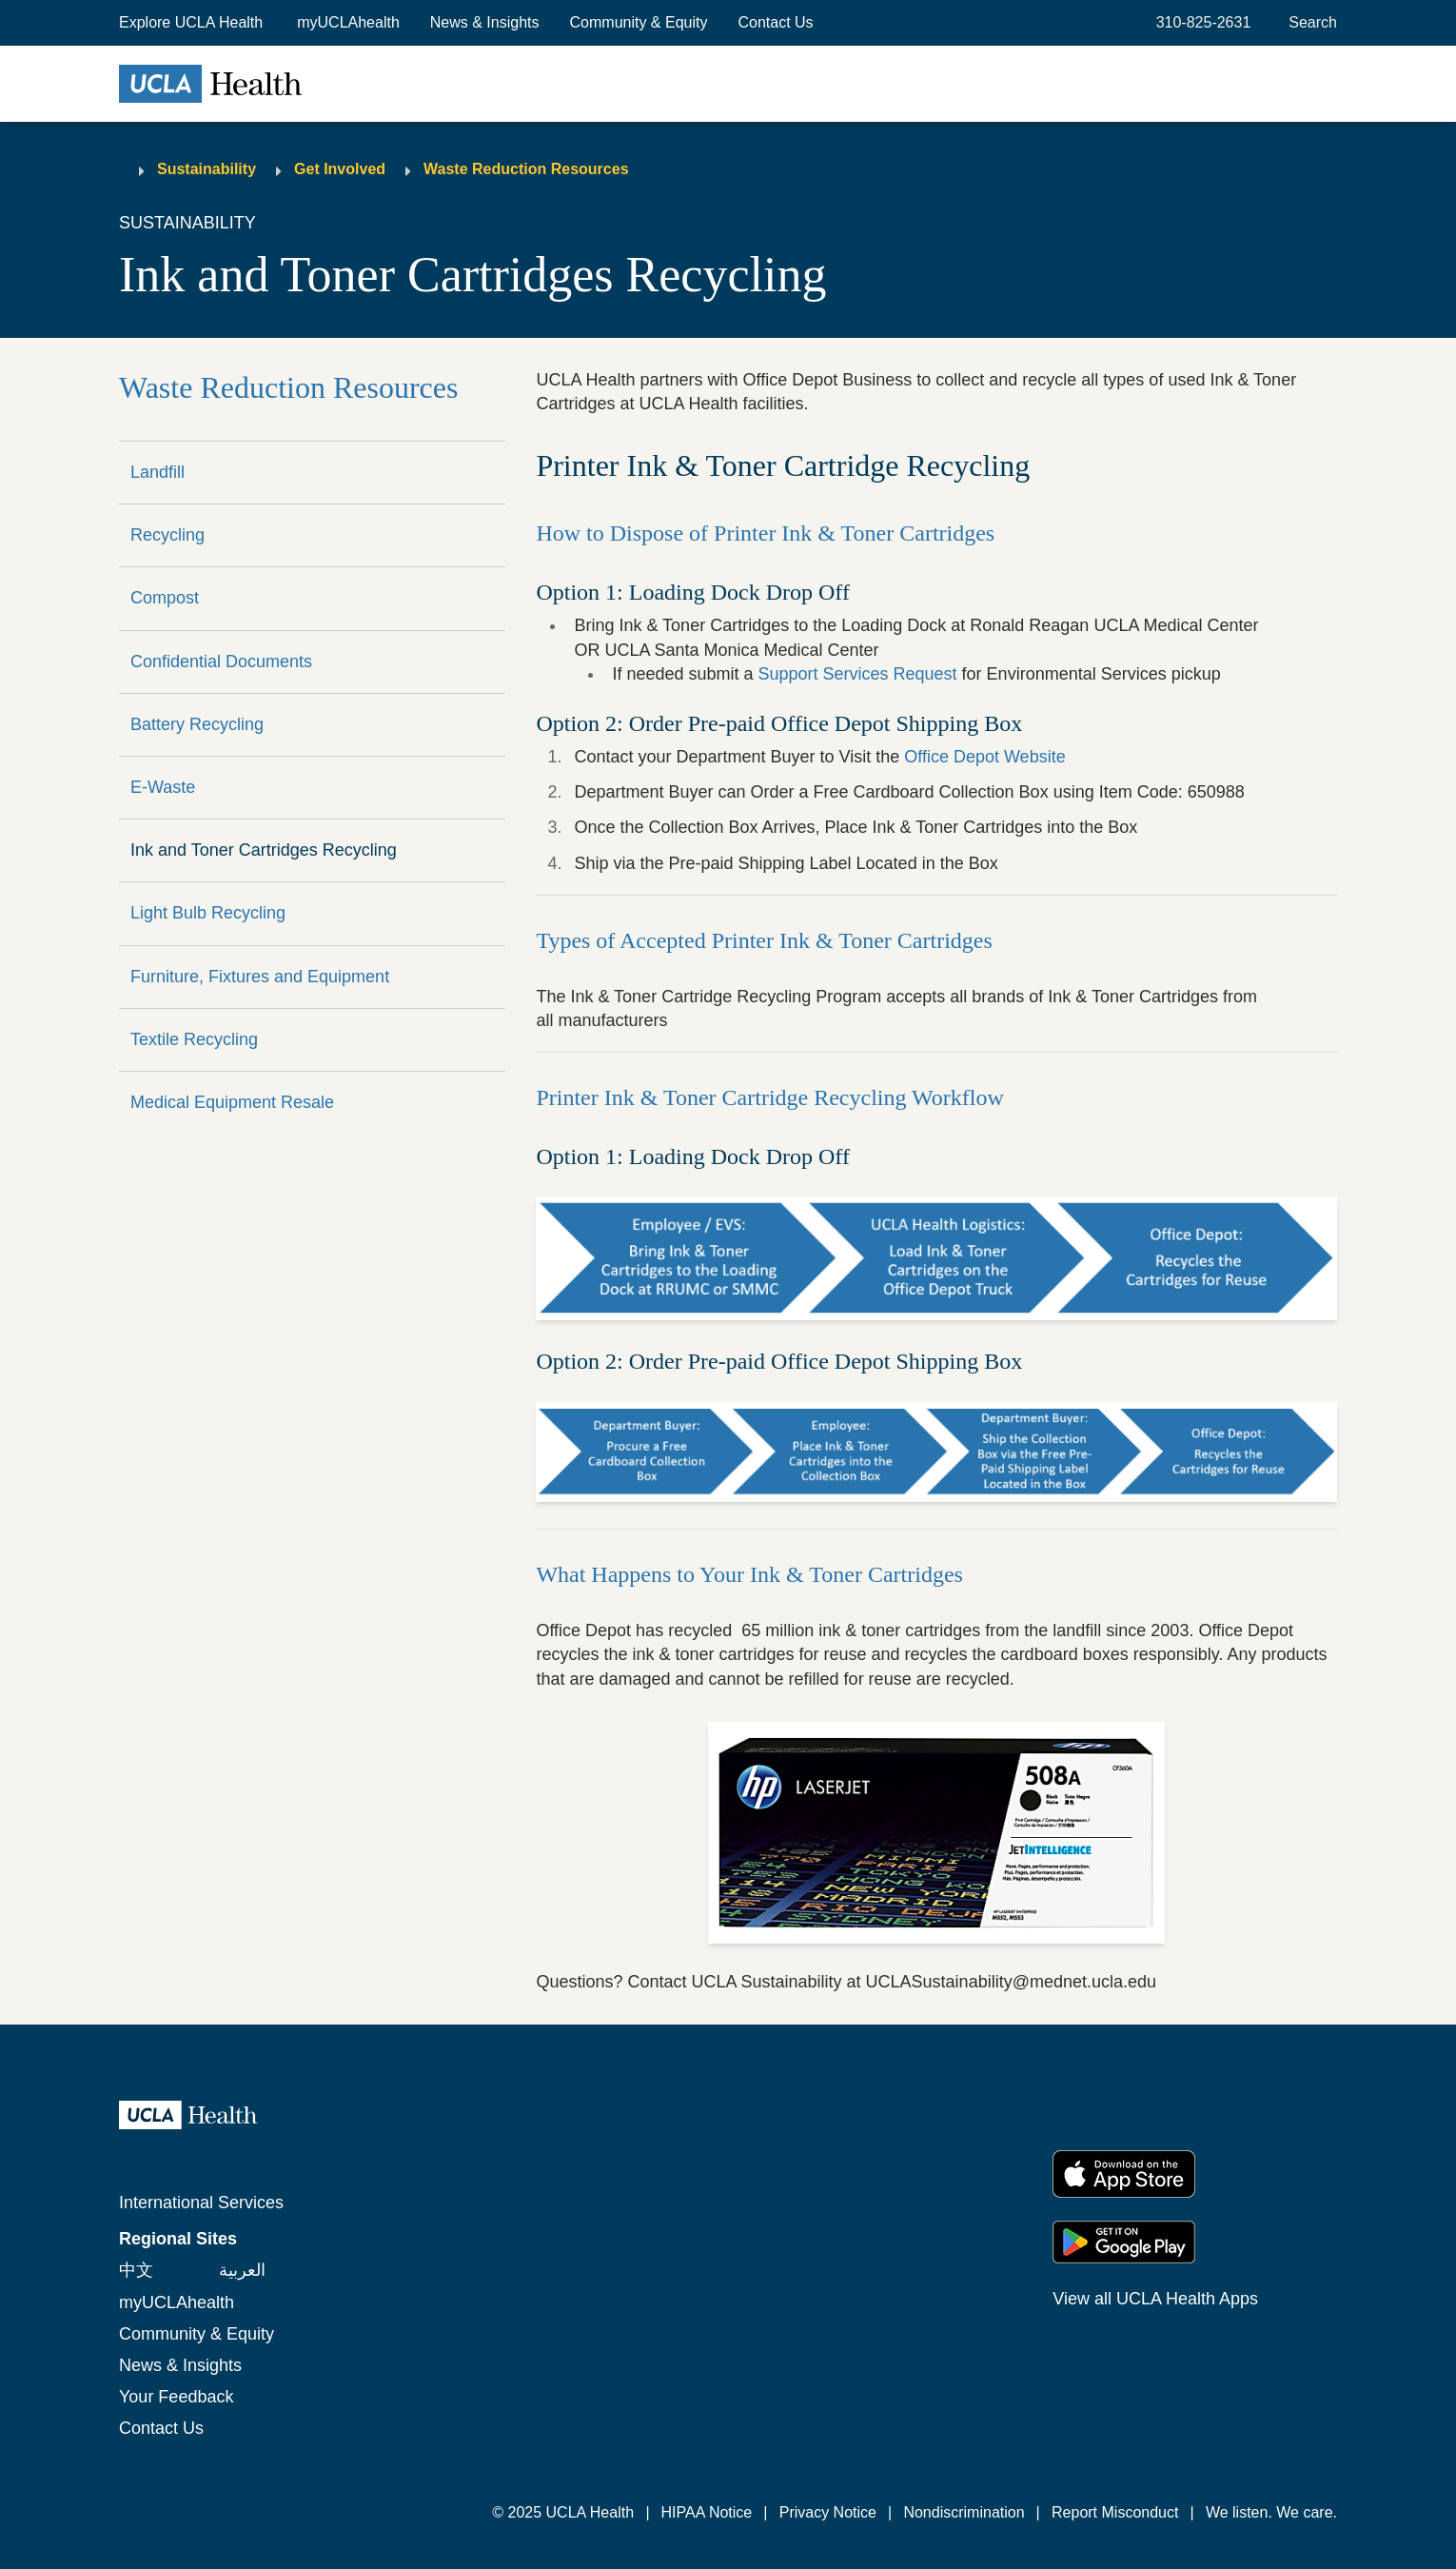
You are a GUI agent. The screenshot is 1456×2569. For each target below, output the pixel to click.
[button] (193, 23)
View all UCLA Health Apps (1155, 2298)
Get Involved (339, 169)
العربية (242, 2270)
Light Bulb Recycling (207, 912)
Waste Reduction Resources (525, 169)
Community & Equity (639, 22)
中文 (136, 2270)
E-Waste (162, 787)
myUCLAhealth (348, 22)
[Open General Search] (1309, 23)
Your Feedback (176, 2396)
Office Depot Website (984, 756)
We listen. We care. (1271, 2512)
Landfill (157, 472)
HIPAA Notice (707, 2512)
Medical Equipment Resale (232, 1102)
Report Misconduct (1115, 2512)
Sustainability (206, 169)
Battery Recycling (197, 724)
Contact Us (775, 22)
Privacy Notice (827, 2512)
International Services (201, 2202)
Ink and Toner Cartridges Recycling (263, 850)
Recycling (167, 534)
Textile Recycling (194, 1039)
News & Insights (485, 22)
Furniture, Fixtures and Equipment (259, 976)
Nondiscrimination (963, 2512)
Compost (164, 597)
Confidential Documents (221, 661)
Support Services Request (857, 673)
